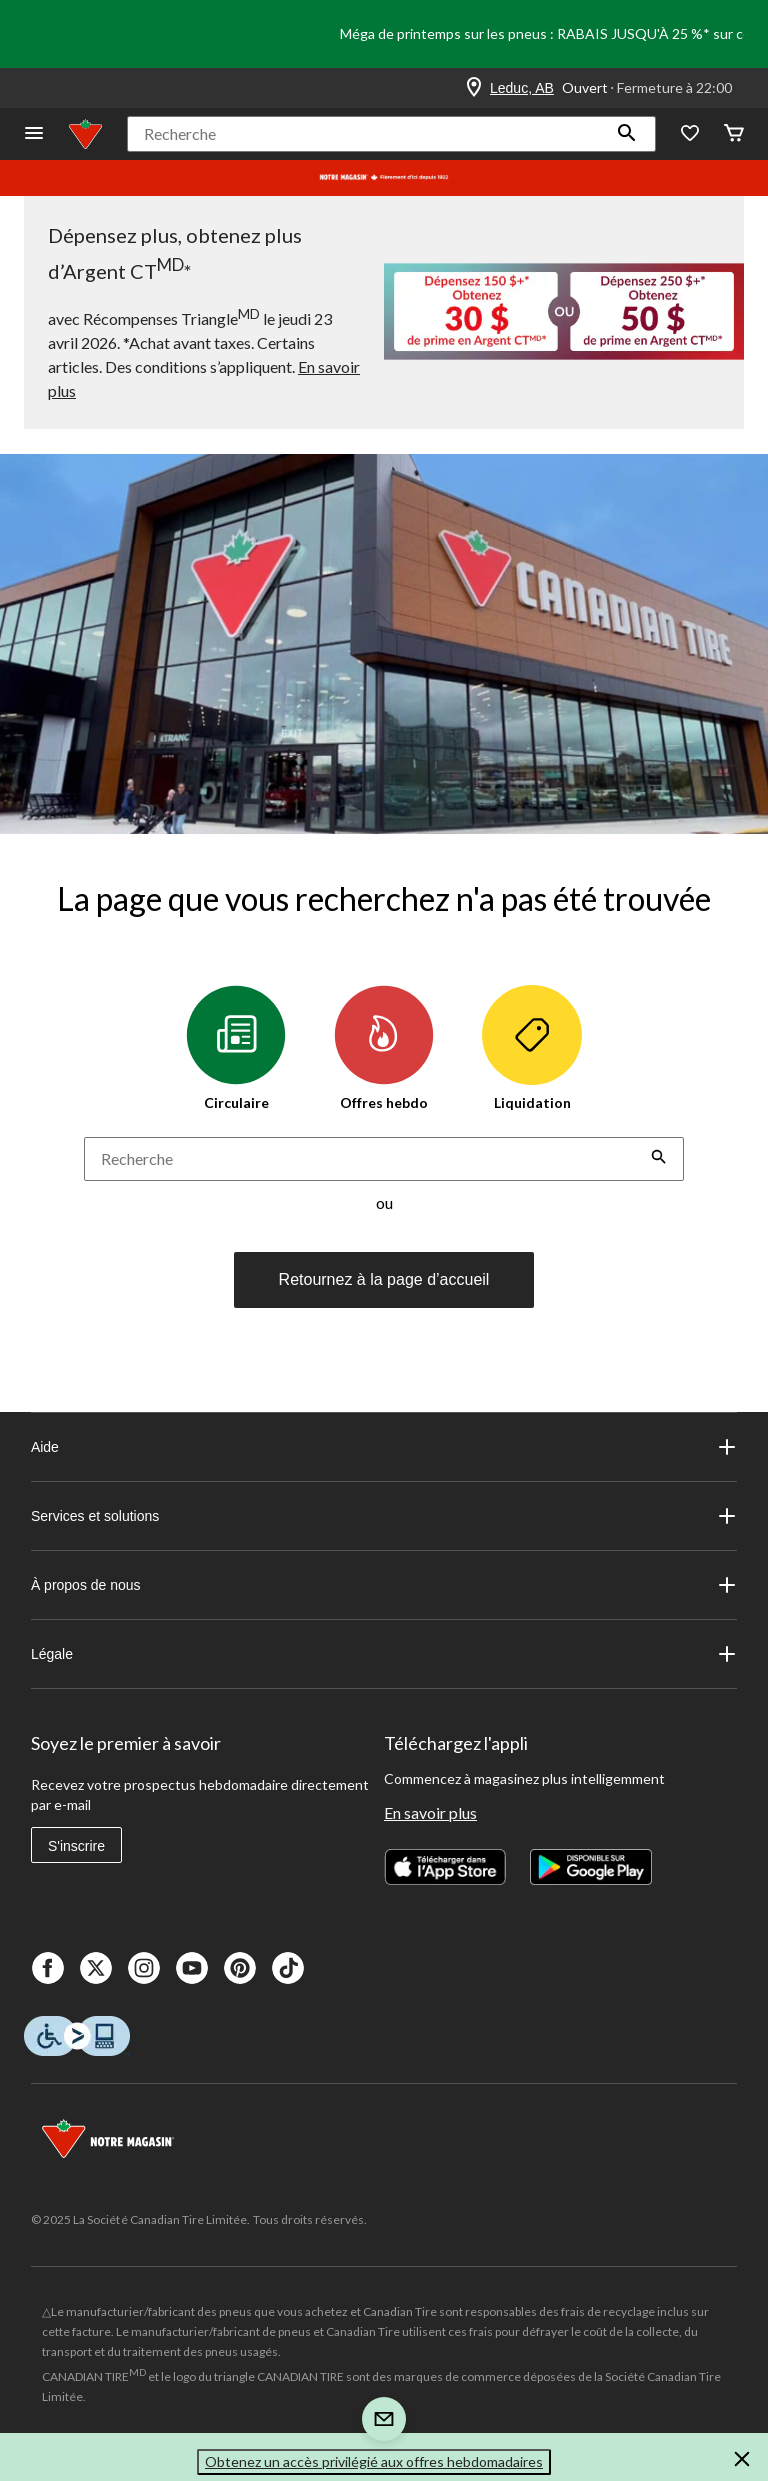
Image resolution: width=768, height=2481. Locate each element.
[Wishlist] (690, 134)
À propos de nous (384, 1585)
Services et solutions (384, 1516)
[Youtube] (192, 1968)
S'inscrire (76, 1846)
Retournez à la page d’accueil (384, 1279)
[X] (96, 1968)
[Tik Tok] (288, 1968)
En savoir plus (430, 1812)
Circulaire (236, 1048)
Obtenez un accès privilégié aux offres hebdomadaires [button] (374, 2461)
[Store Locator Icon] (474, 88)
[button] (627, 134)
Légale (384, 1654)
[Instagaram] (144, 1968)
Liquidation (532, 1048)
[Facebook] (48, 1968)
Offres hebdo (384, 1048)
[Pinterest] (240, 1968)
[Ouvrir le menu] (34, 134)
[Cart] (734, 134)
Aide (384, 1447)
